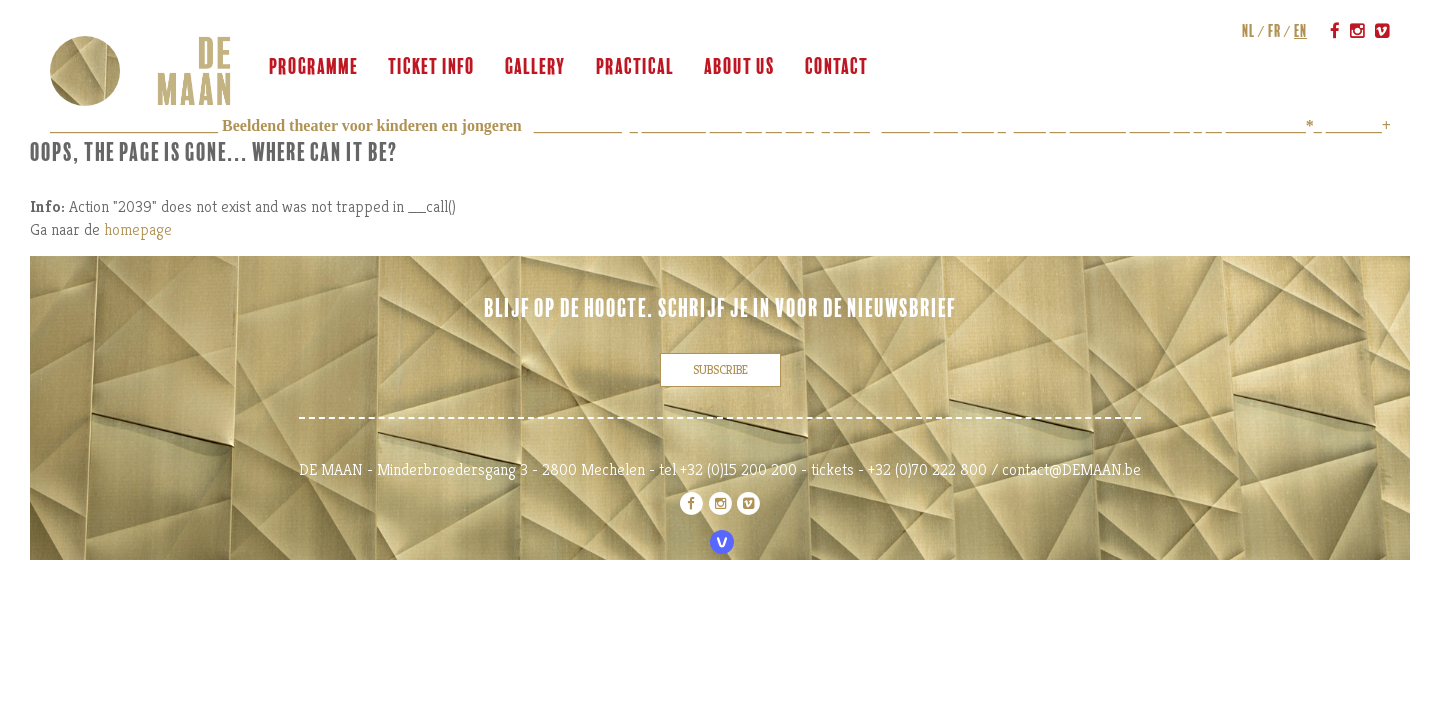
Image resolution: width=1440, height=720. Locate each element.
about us (739, 67)
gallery (535, 67)
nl (1248, 31)
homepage (138, 229)
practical (635, 67)
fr (1274, 31)
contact (836, 67)
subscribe (720, 369)
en (1300, 31)
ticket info (431, 67)
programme (313, 67)
